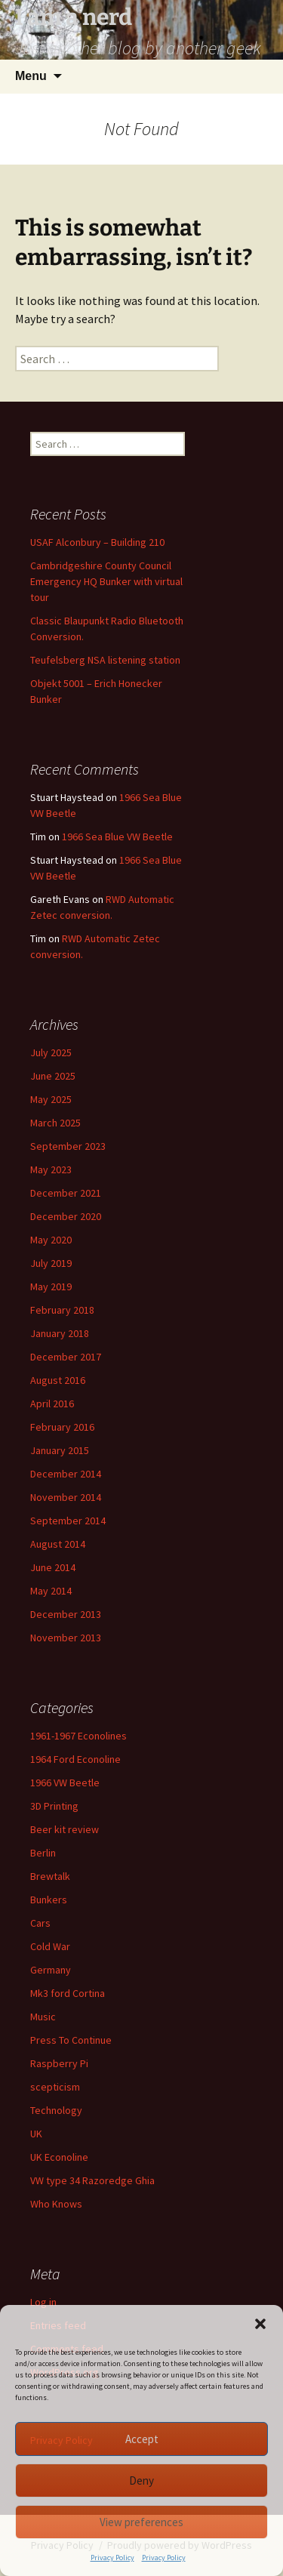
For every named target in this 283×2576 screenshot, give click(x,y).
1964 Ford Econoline (75, 1759)
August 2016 (57, 1380)
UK (36, 2133)
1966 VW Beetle (65, 1782)
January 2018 (59, 1333)
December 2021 (65, 1193)
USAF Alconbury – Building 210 (97, 542)
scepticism (55, 2087)
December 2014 (65, 1474)
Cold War (50, 1946)
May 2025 (51, 1099)
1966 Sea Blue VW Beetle (117, 836)
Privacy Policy (112, 2557)
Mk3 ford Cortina (67, 1993)
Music (43, 2016)
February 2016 (62, 1427)
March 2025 (55, 1122)
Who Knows (56, 2204)
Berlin (43, 1853)
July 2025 (51, 1052)
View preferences (141, 2522)
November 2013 (65, 1637)
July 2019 (51, 1263)
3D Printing (54, 1806)
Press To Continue (71, 2040)
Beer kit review (64, 1829)
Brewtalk (50, 1876)
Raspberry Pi (59, 2063)
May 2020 (51, 1239)
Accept (141, 2439)
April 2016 (52, 1403)
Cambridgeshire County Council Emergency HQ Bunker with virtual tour (106, 581)
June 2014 (52, 1567)
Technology (56, 2110)
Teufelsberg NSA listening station (105, 660)
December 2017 (65, 1356)
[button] (260, 2323)
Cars (40, 1923)
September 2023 (68, 1146)
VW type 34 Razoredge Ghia (92, 2180)
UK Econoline (59, 2157)
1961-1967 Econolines (78, 1735)
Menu (31, 75)
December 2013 (65, 1614)
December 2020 (65, 1216)
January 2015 (59, 1450)
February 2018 (62, 1310)
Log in (43, 2302)
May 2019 (51, 1286)
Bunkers (48, 1899)
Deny (141, 2480)
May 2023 (51, 1169)
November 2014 (65, 1497)
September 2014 (68, 1520)
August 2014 (57, 1544)
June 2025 (52, 1076)
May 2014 (51, 1591)
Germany (50, 1970)
